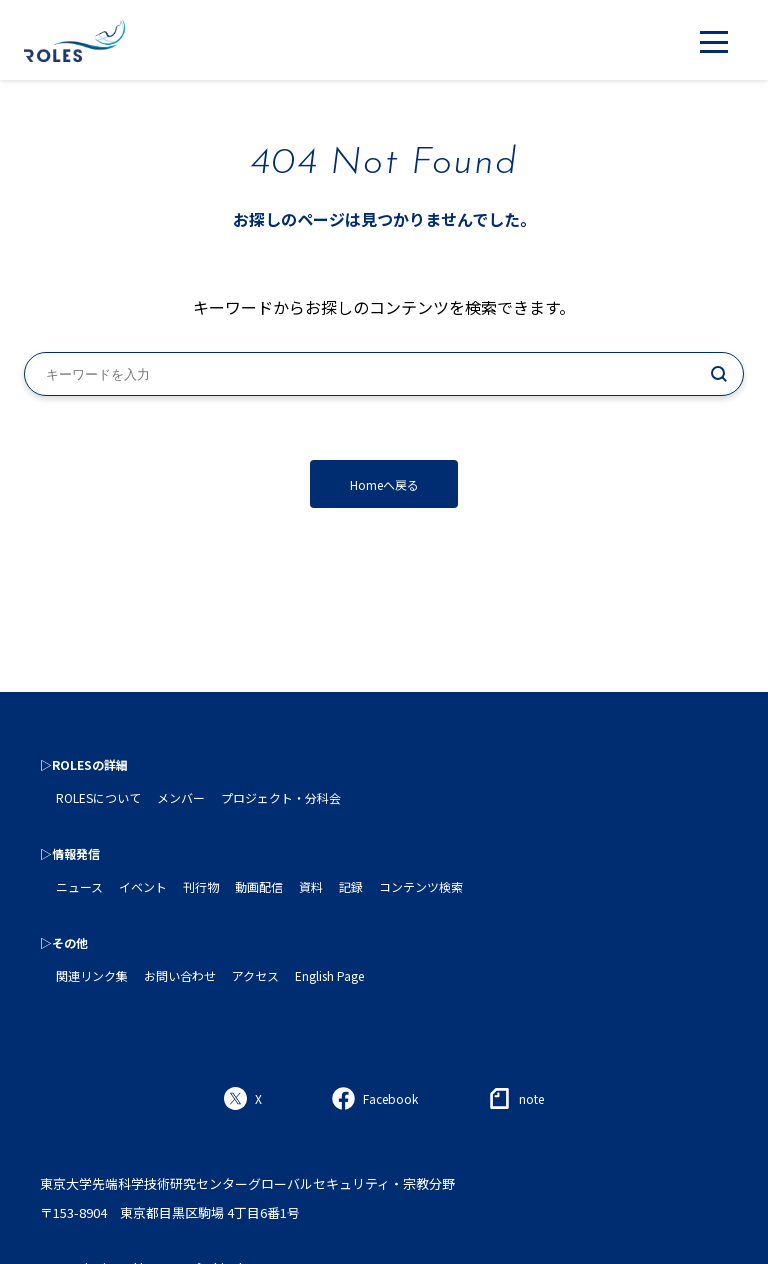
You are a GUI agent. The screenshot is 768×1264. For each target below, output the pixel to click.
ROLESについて (98, 797)
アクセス (255, 975)
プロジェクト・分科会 (281, 797)
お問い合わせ (180, 975)
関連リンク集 (92, 975)
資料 (311, 886)
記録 (351, 886)
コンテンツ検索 (421, 886)
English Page (329, 975)
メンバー (181, 797)
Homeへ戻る (384, 484)
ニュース (79, 886)
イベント (143, 886)
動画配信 (259, 886)
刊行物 (201, 886)
